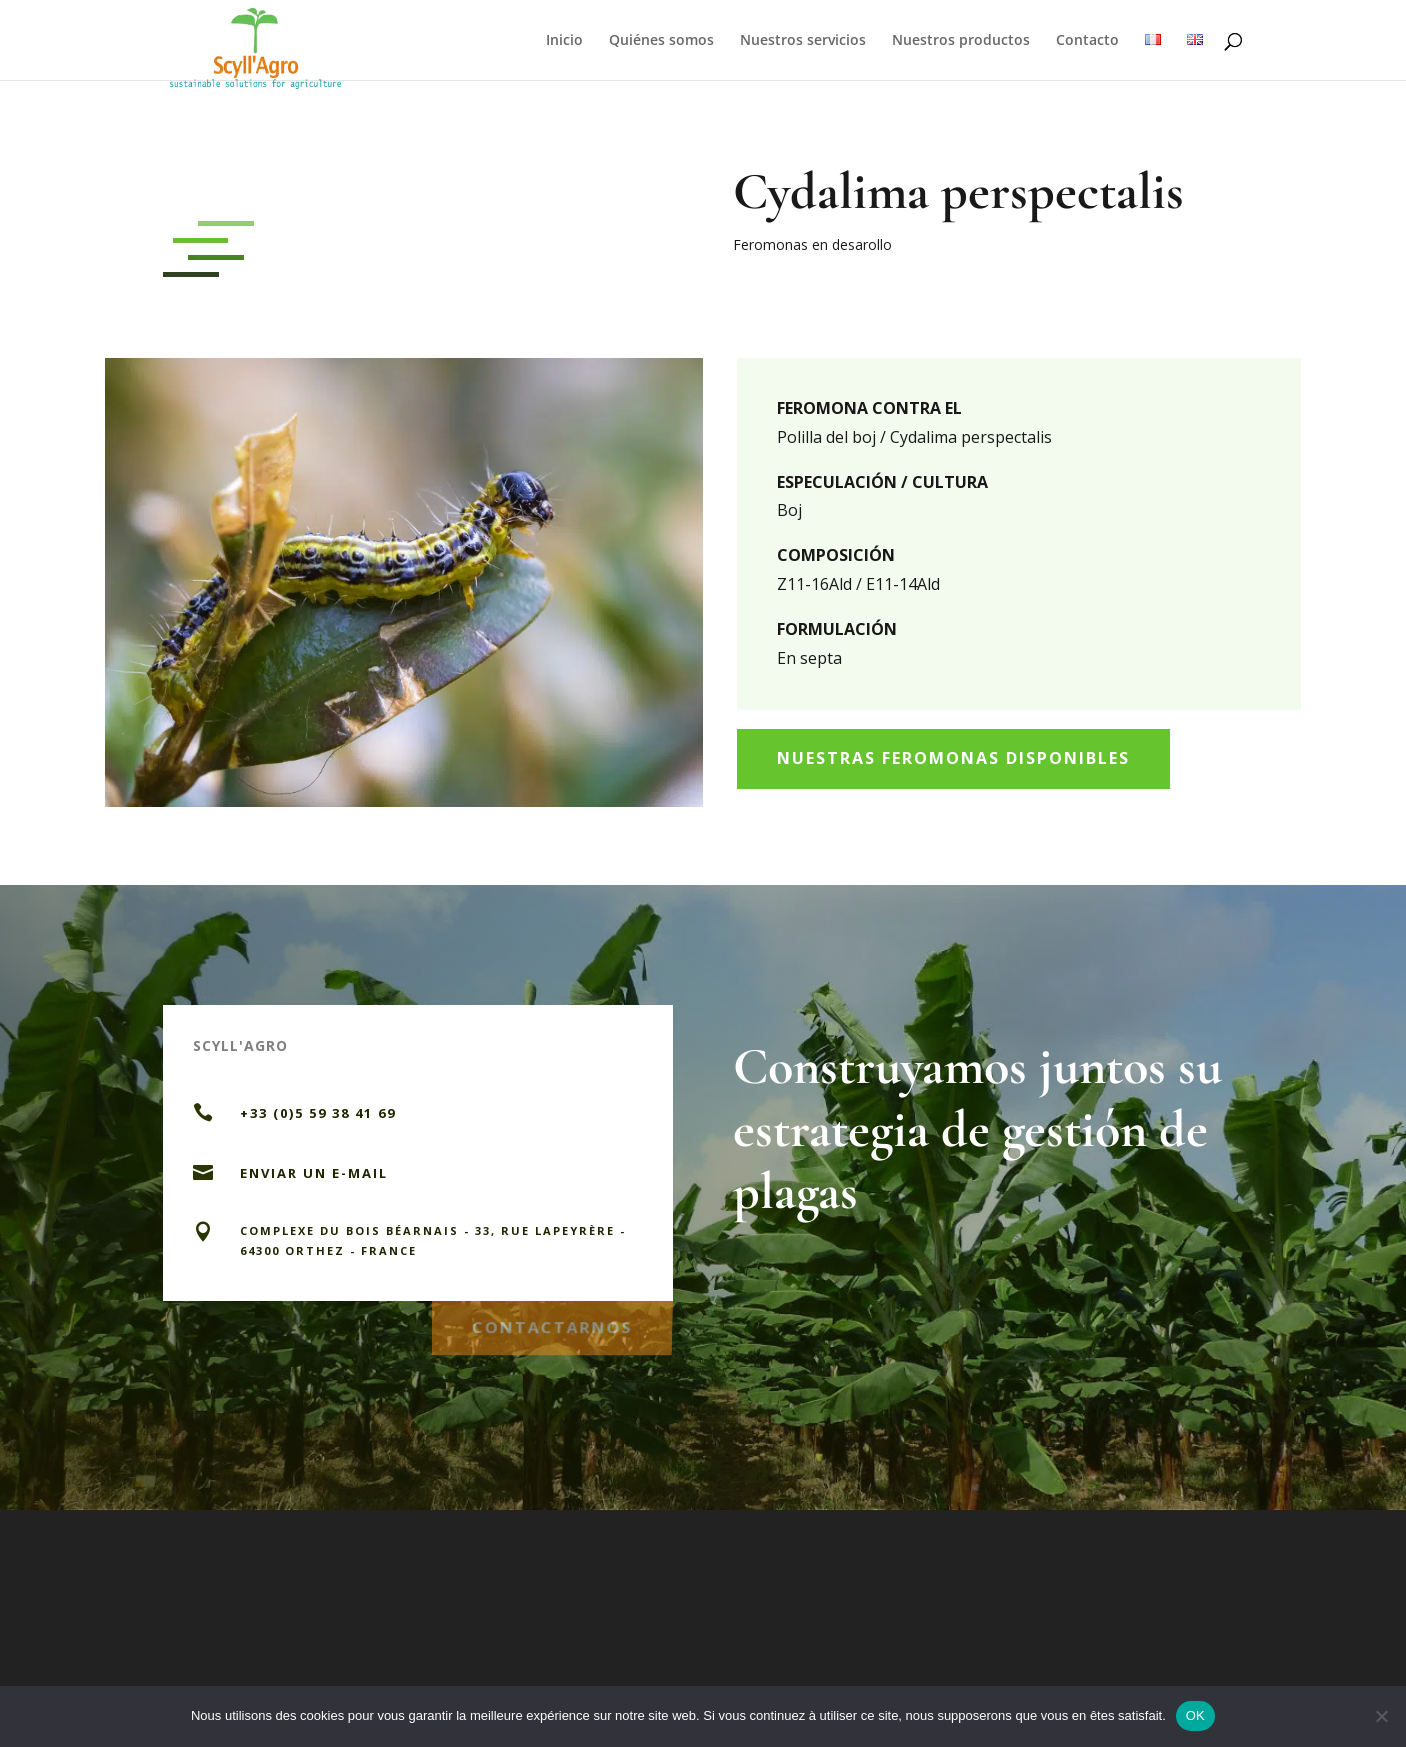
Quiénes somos (661, 41)
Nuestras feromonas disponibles (953, 758)
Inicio (564, 41)
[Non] (1381, 1716)
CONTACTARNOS (552, 1323)
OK (1195, 1715)
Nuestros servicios (803, 41)
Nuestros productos (961, 41)
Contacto (1087, 41)
